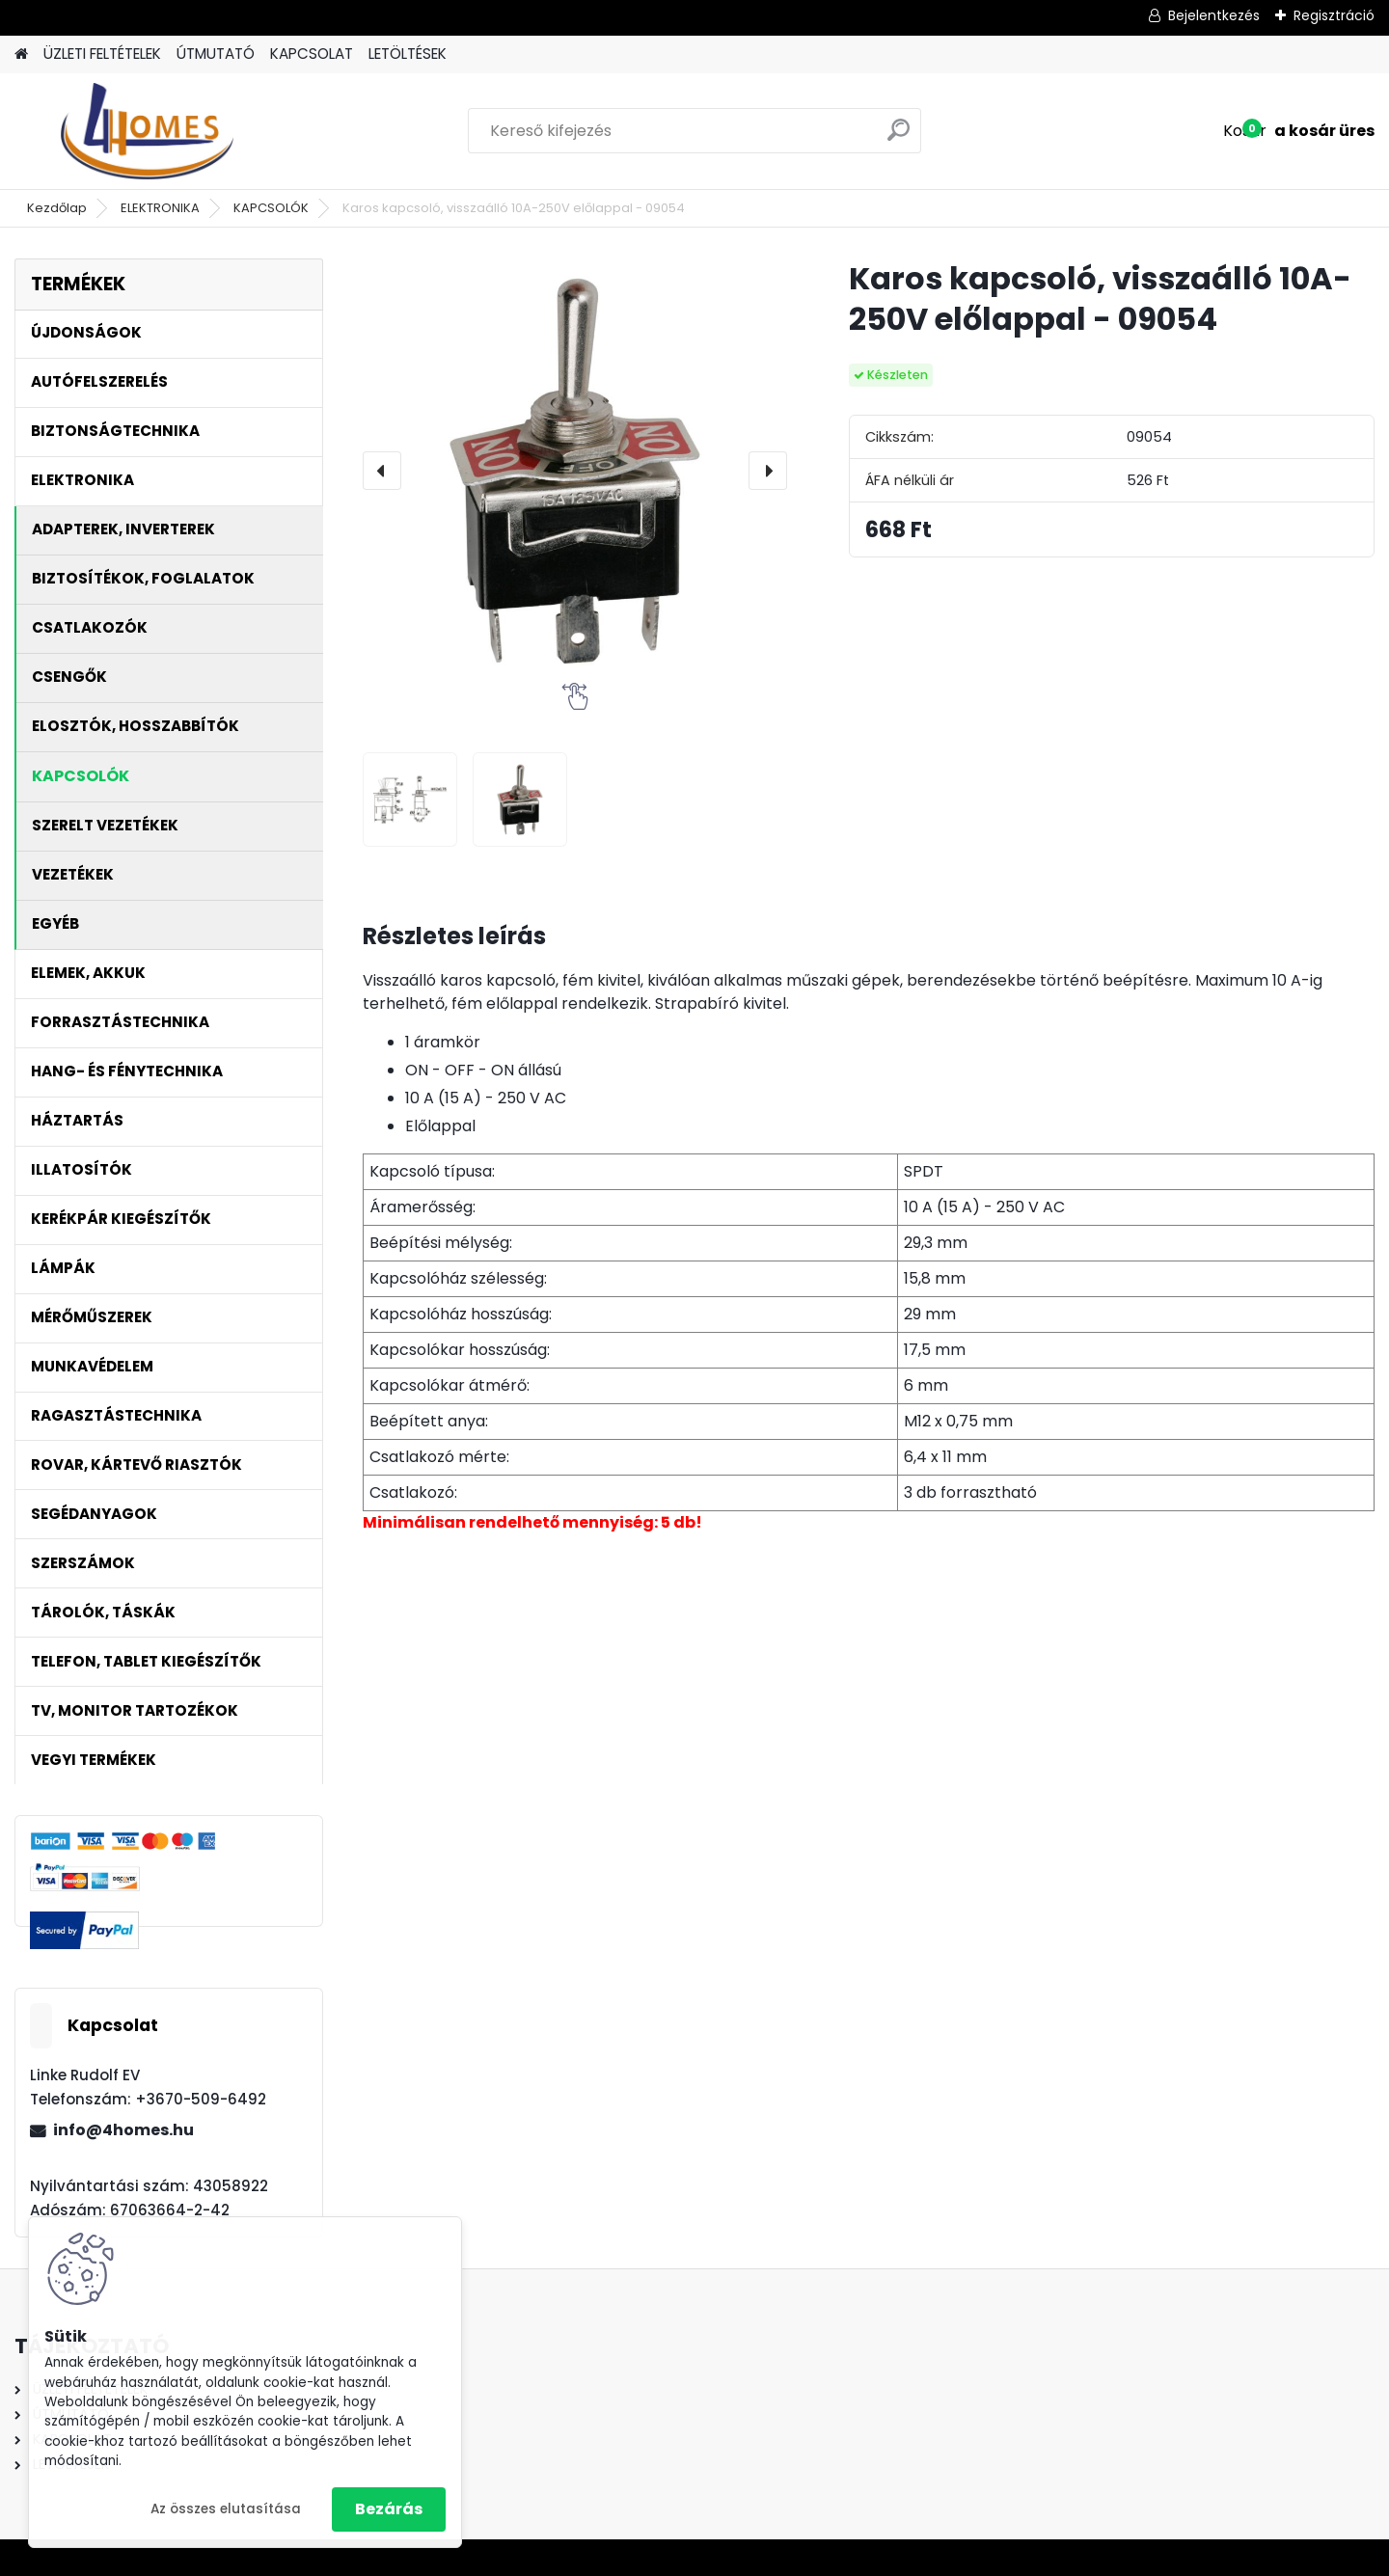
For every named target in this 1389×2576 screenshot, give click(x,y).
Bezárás (388, 2509)
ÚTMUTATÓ (216, 53)
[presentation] (382, 470)
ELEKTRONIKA (160, 208)
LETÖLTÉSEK (407, 53)
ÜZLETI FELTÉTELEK (102, 53)
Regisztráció (1334, 15)
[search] (898, 137)
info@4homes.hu (123, 2130)
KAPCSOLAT (311, 53)
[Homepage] (21, 54)
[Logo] (147, 131)
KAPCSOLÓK (271, 208)
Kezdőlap (57, 208)
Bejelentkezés (1214, 15)
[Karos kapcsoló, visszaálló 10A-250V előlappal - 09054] (575, 470)
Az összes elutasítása (225, 2509)
